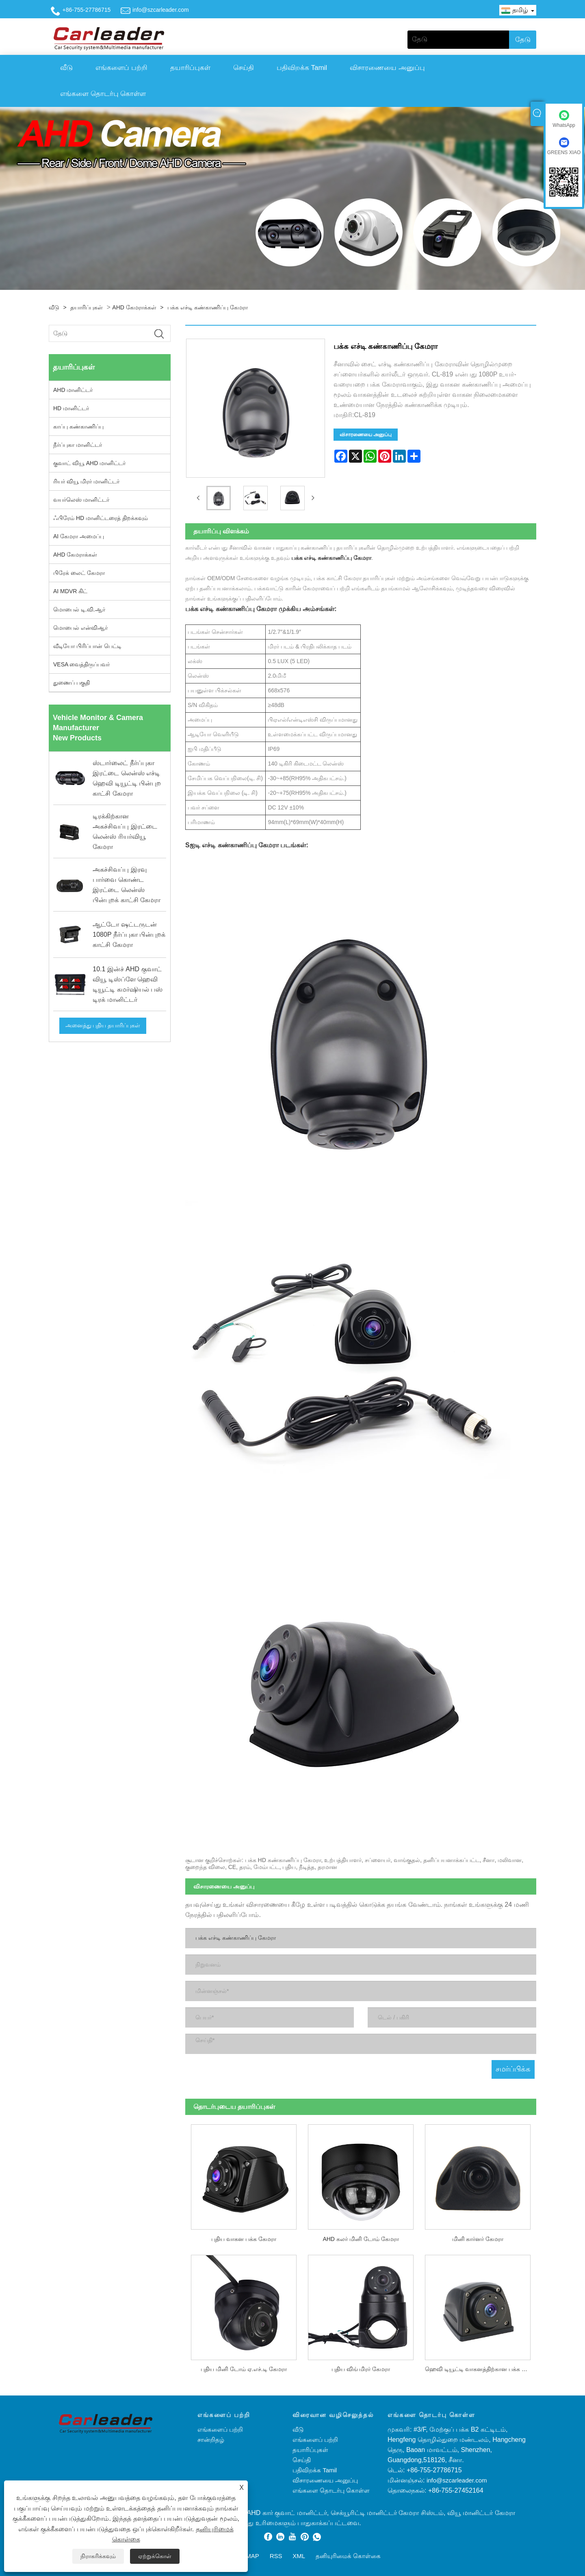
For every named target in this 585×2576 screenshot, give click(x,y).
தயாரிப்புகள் (190, 68)
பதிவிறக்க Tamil (302, 68)
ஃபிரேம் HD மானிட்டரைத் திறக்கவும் (100, 518)
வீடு (66, 68)
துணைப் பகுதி (71, 682)
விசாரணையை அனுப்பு (387, 68)
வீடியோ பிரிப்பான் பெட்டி (87, 646)
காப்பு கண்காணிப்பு (78, 426)
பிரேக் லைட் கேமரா (79, 573)
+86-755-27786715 (87, 10)
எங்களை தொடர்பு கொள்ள (103, 94)
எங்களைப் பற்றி (121, 68)
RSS (276, 2553)
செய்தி (243, 68)
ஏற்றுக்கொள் (154, 2556)
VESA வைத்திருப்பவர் (81, 664)
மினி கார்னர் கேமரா (478, 2236)
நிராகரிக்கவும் (98, 2556)
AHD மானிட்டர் (73, 390)
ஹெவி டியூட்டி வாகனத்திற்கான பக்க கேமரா (480, 2367)
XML (298, 2553)
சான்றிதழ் (210, 2437)
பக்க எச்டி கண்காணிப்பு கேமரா (207, 307)
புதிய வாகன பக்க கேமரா (243, 2236)
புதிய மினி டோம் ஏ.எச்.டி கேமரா (243, 2367)
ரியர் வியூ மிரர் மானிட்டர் (86, 481)
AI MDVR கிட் (70, 591)
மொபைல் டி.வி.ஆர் (79, 609)
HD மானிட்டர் (71, 408)
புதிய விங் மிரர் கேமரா (361, 2367)
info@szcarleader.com (160, 10)
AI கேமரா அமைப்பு (78, 536)
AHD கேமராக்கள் (134, 307)
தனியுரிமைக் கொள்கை (348, 2553)
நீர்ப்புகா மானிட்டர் (77, 445)
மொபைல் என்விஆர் (80, 627)
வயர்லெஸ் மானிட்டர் (81, 499)
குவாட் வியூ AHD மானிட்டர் (89, 463)
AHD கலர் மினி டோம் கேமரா (361, 2236)
